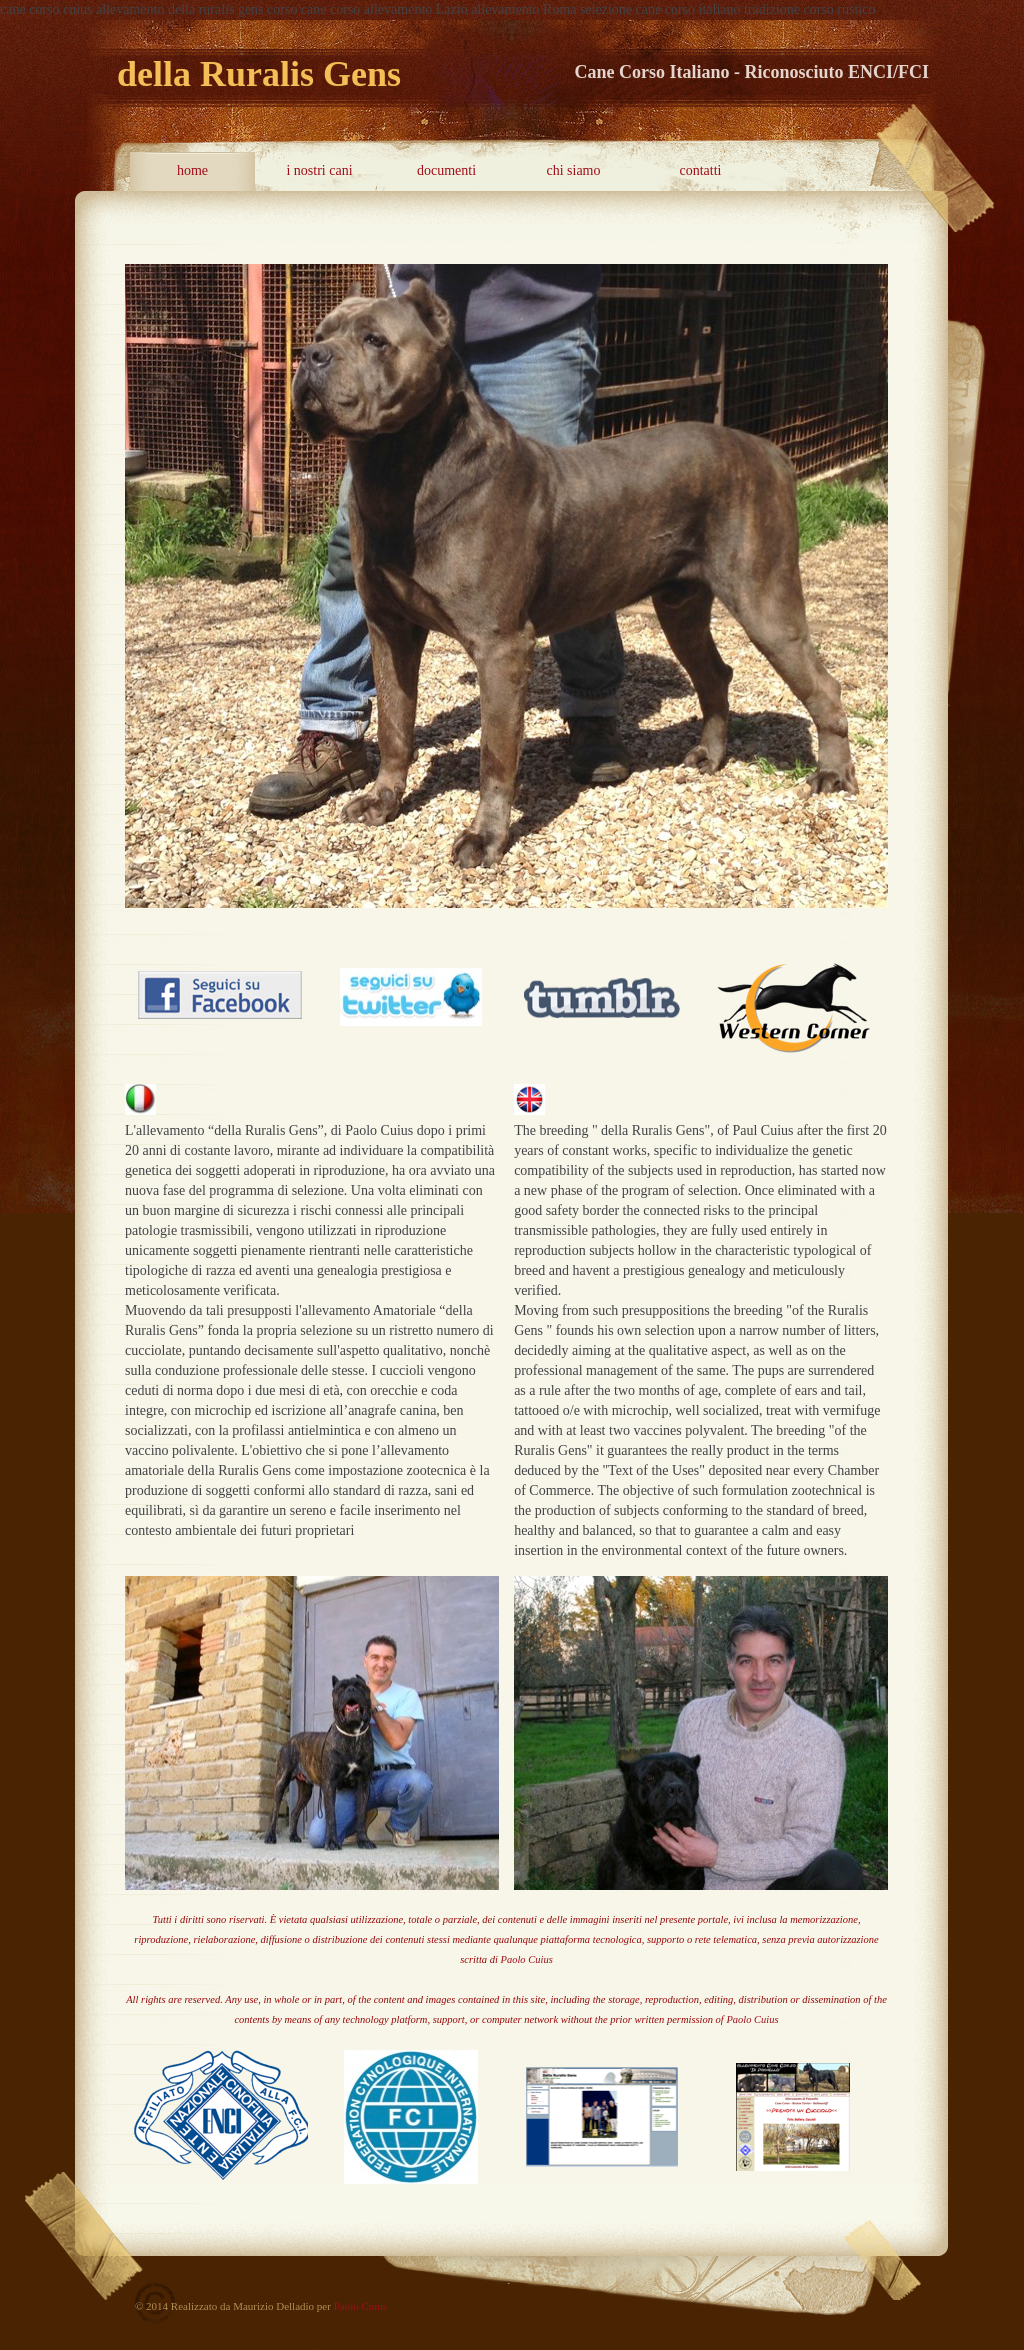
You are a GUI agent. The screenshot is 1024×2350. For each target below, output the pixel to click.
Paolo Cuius (527, 1959)
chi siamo (573, 170)
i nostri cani (319, 170)
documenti (446, 170)
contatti (701, 170)
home (192, 170)
